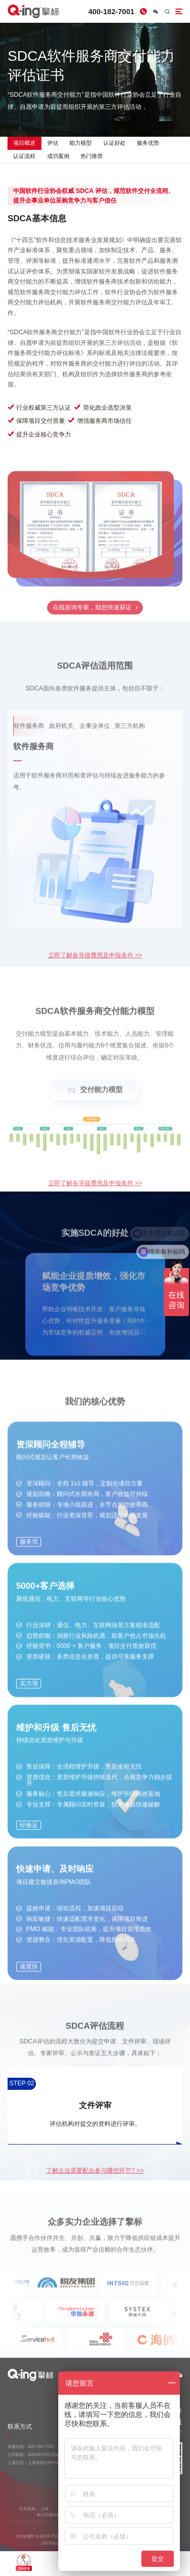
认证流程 (24, 156)
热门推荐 (92, 156)
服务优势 (148, 143)
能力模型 (80, 143)
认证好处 (114, 143)
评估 (52, 143)
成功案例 (58, 156)
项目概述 (24, 143)
